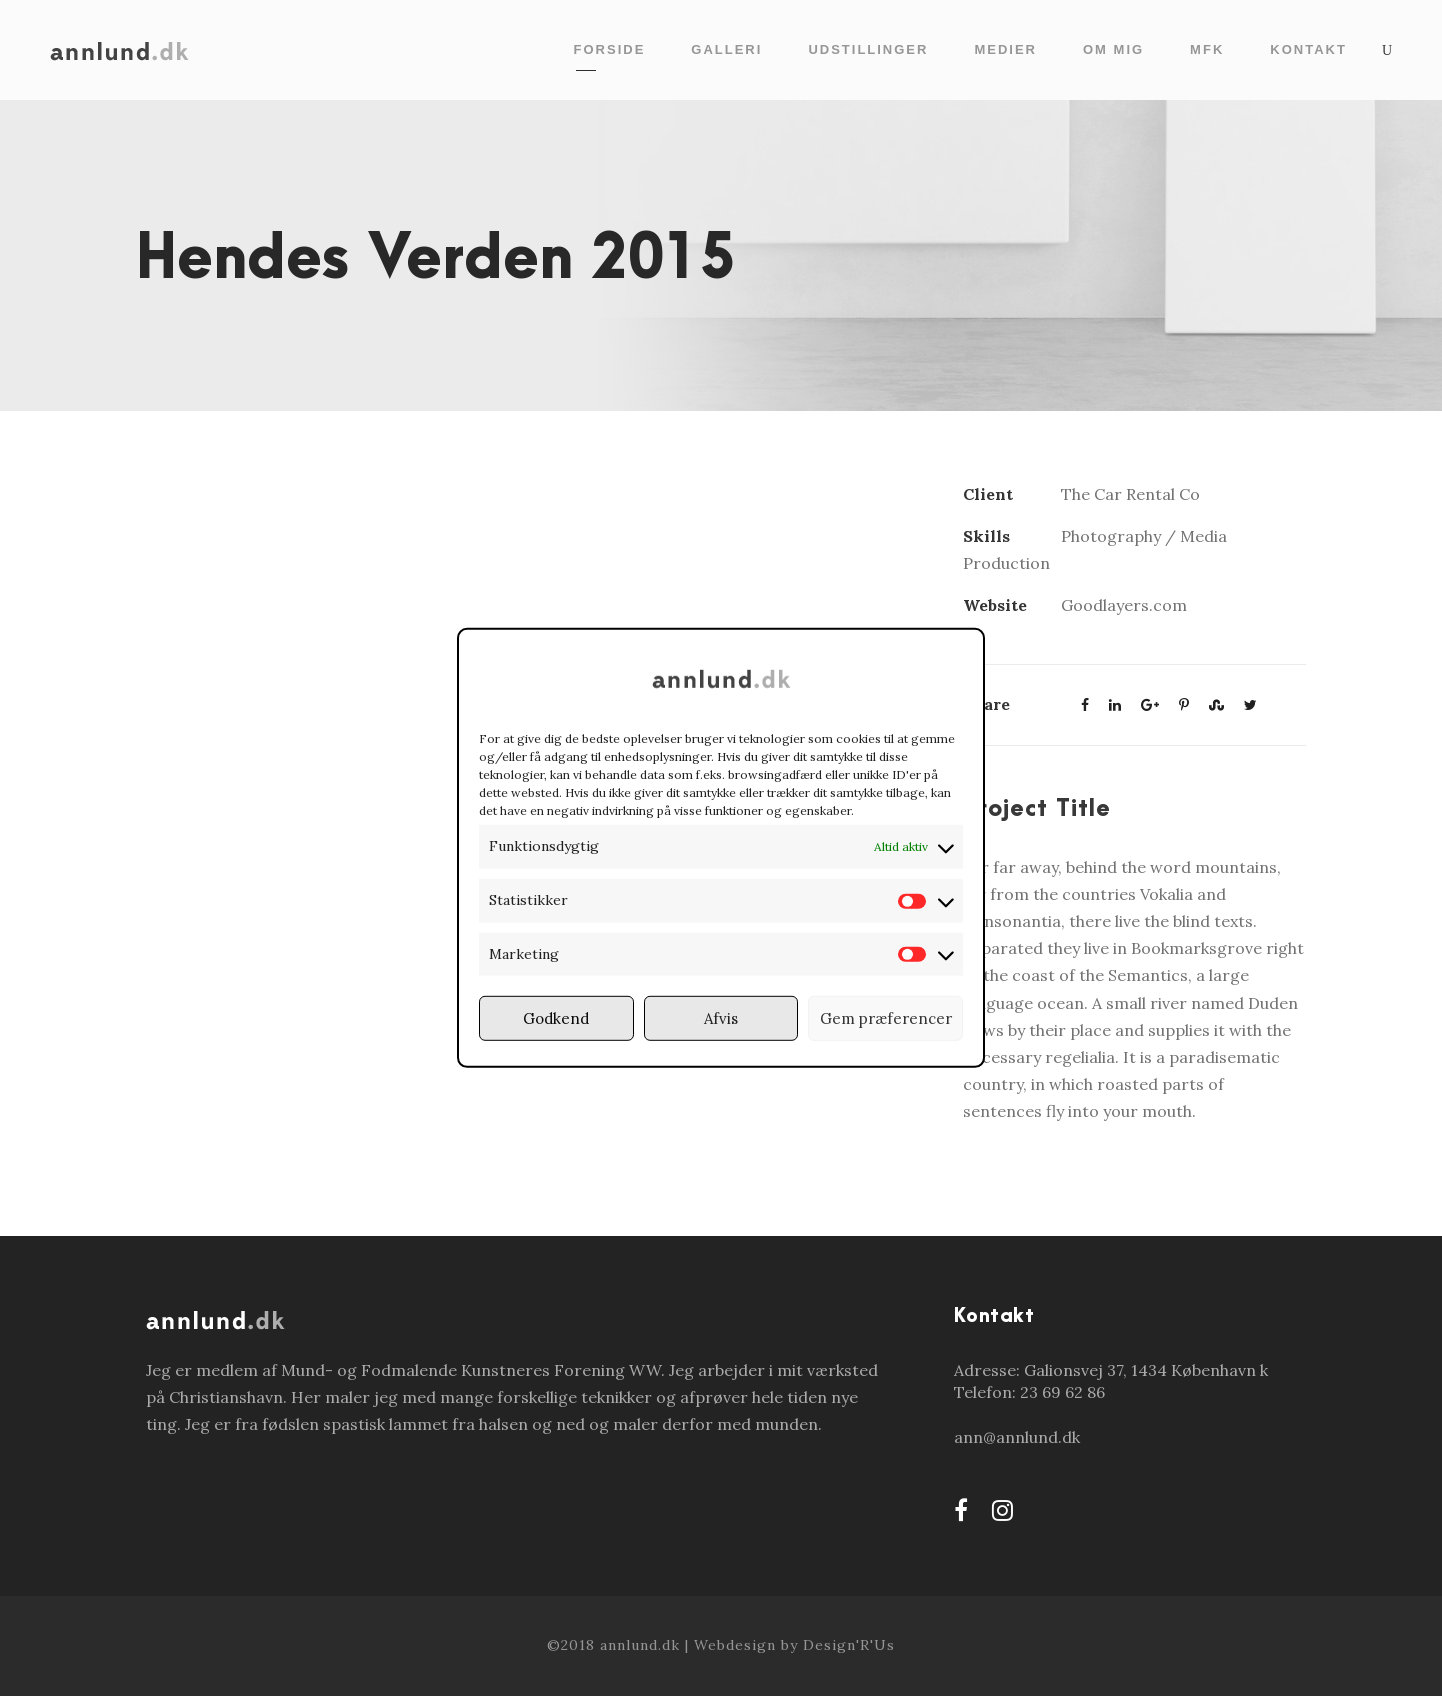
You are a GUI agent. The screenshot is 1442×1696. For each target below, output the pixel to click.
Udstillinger (868, 49)
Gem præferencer (886, 1018)
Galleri (726, 49)
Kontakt (1308, 49)
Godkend (556, 1018)
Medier (1005, 49)
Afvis (721, 1018)
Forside (610, 49)
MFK (1207, 49)
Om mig (1113, 49)
